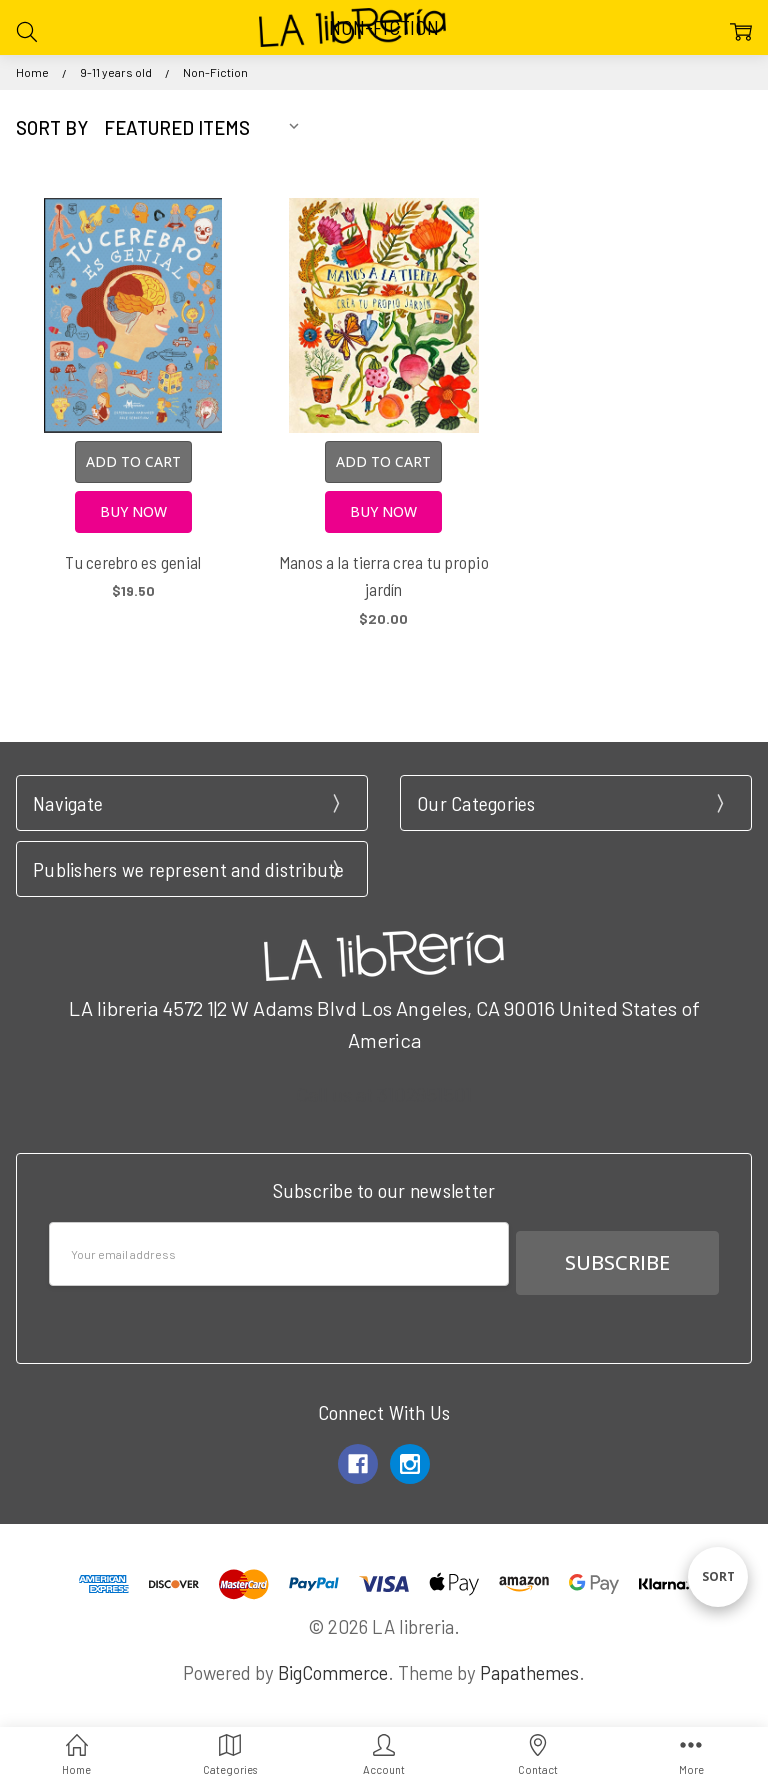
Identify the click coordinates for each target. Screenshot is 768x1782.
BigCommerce (333, 1663)
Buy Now (133, 511)
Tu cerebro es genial (133, 562)
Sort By (52, 127)
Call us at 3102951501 (384, 1094)
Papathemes (529, 1663)
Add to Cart (133, 461)
